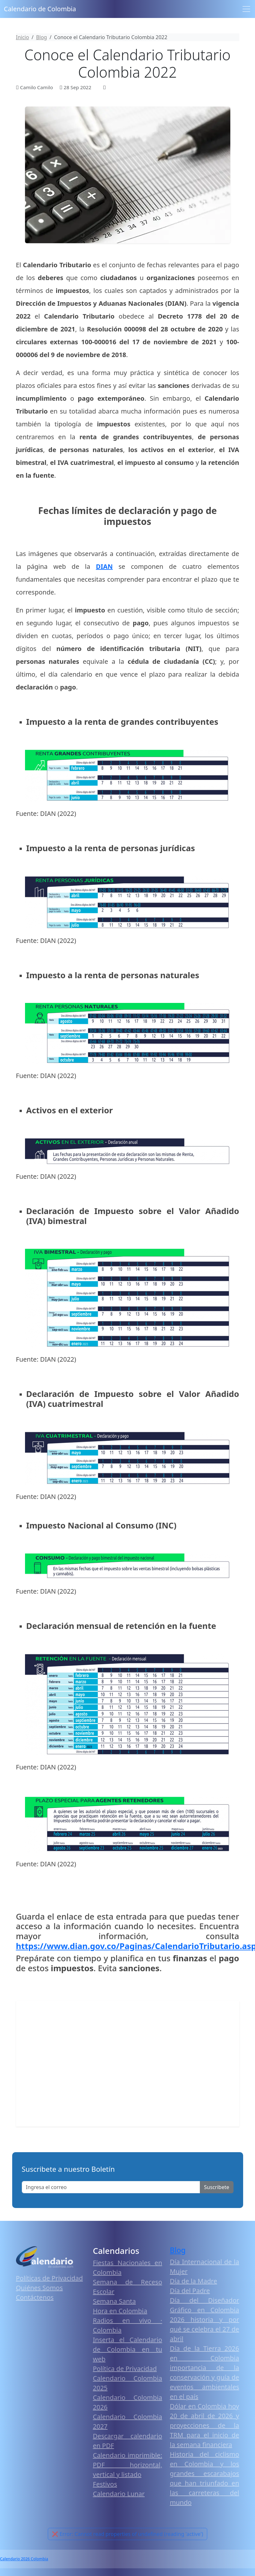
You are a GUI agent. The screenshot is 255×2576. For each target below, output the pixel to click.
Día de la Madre (193, 2281)
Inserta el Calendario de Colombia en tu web (127, 2349)
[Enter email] (111, 2187)
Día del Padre (190, 2290)
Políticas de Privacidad (49, 2278)
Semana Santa (114, 2301)
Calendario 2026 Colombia (24, 2559)
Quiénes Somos (39, 2287)
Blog (178, 2250)
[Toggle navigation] (246, 9)
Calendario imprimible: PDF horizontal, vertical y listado (127, 2465)
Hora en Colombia (120, 2310)
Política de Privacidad (125, 2368)
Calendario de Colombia (40, 8)
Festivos (105, 2484)
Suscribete (216, 2187)
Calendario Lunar (119, 2493)
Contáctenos (35, 2297)
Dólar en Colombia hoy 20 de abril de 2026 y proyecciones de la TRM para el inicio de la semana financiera (204, 2425)
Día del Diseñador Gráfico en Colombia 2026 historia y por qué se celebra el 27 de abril (204, 2319)
